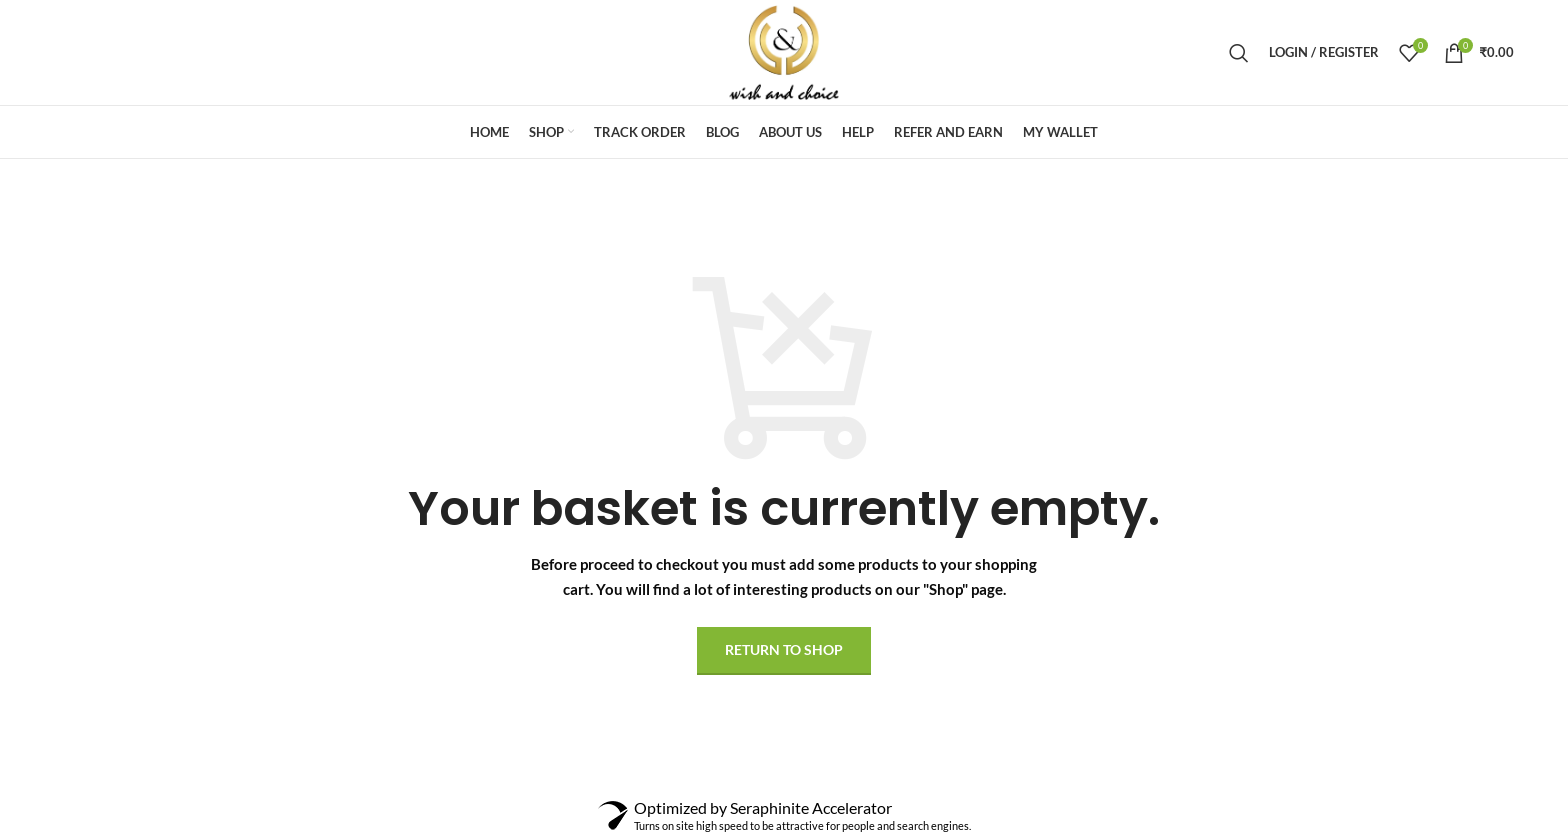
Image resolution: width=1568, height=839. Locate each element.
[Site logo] (784, 50)
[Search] (1239, 53)
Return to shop (784, 649)
